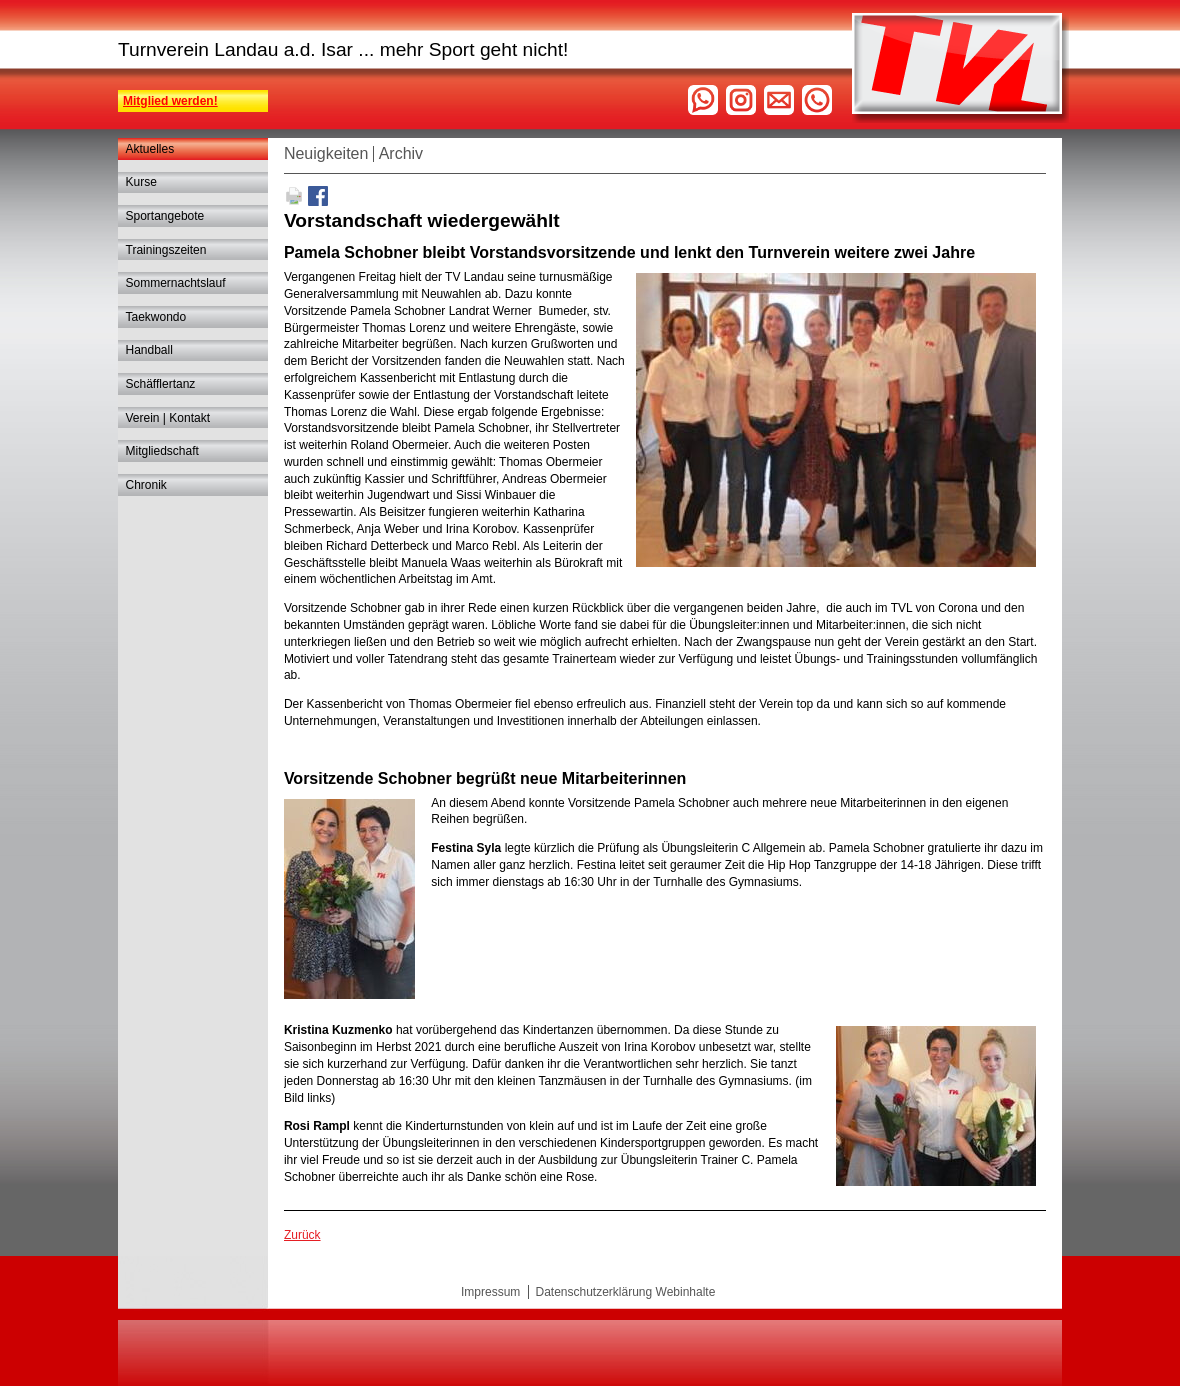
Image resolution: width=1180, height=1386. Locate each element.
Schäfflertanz (161, 384)
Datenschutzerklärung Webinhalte (625, 1292)
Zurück (302, 1235)
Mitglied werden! (170, 101)
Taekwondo (156, 317)
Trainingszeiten (166, 250)
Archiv (401, 153)
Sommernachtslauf (176, 283)
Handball (149, 350)
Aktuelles (150, 149)
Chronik (146, 485)
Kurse (141, 182)
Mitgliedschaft (162, 451)
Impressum (490, 1292)
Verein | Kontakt (168, 418)
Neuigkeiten (326, 153)
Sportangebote (165, 216)
